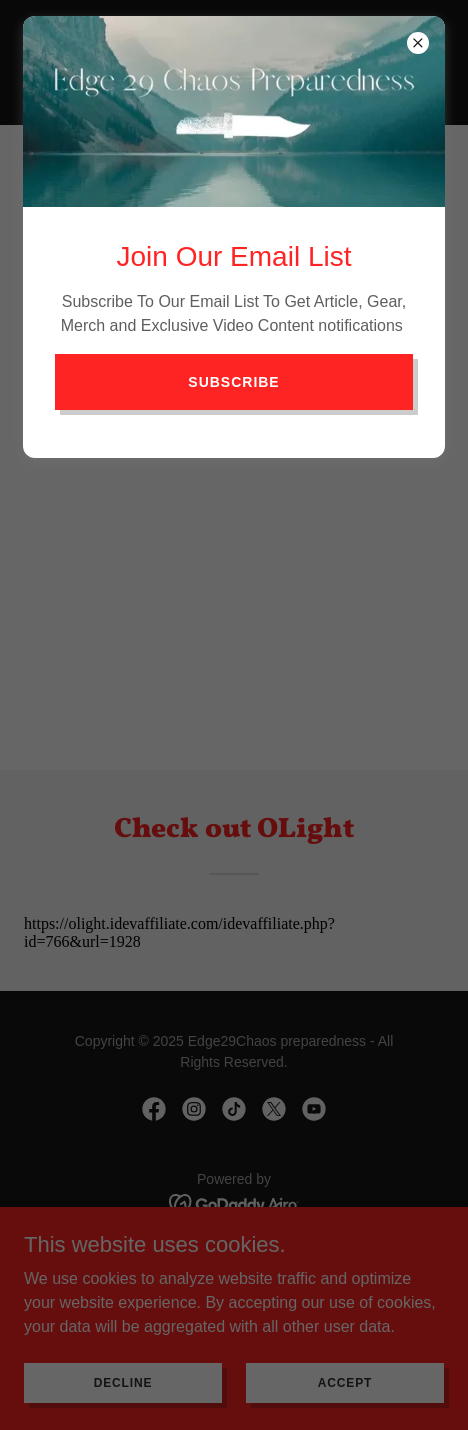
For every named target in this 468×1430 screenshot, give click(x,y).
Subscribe (233, 382)
